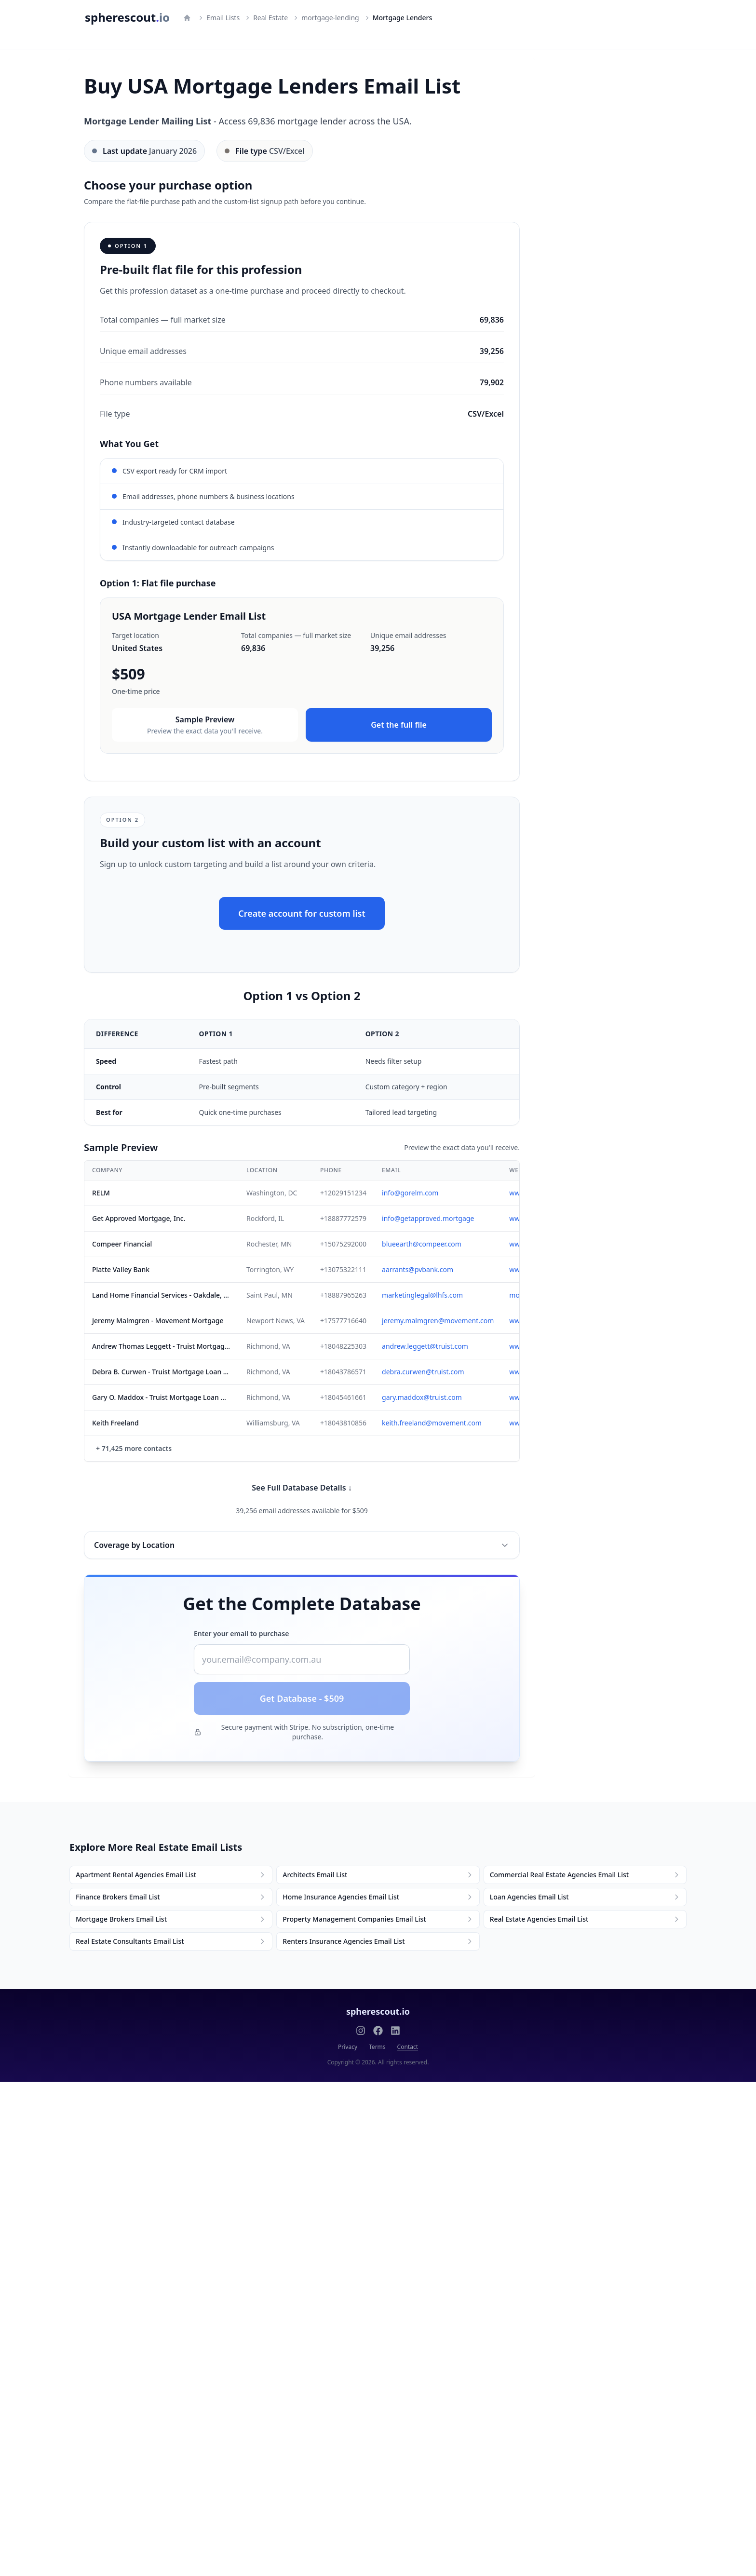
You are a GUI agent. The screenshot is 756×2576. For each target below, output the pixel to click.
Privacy (347, 2047)
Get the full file (399, 724)
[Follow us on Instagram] (360, 2030)
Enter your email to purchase (241, 1633)
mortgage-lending (330, 17)
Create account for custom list (301, 913)
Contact (407, 2047)
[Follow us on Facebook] (378, 2030)
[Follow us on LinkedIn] (395, 2030)
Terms (377, 2047)
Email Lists (223, 17)
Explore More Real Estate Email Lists (155, 1847)
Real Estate (270, 17)
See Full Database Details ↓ (301, 1487)
